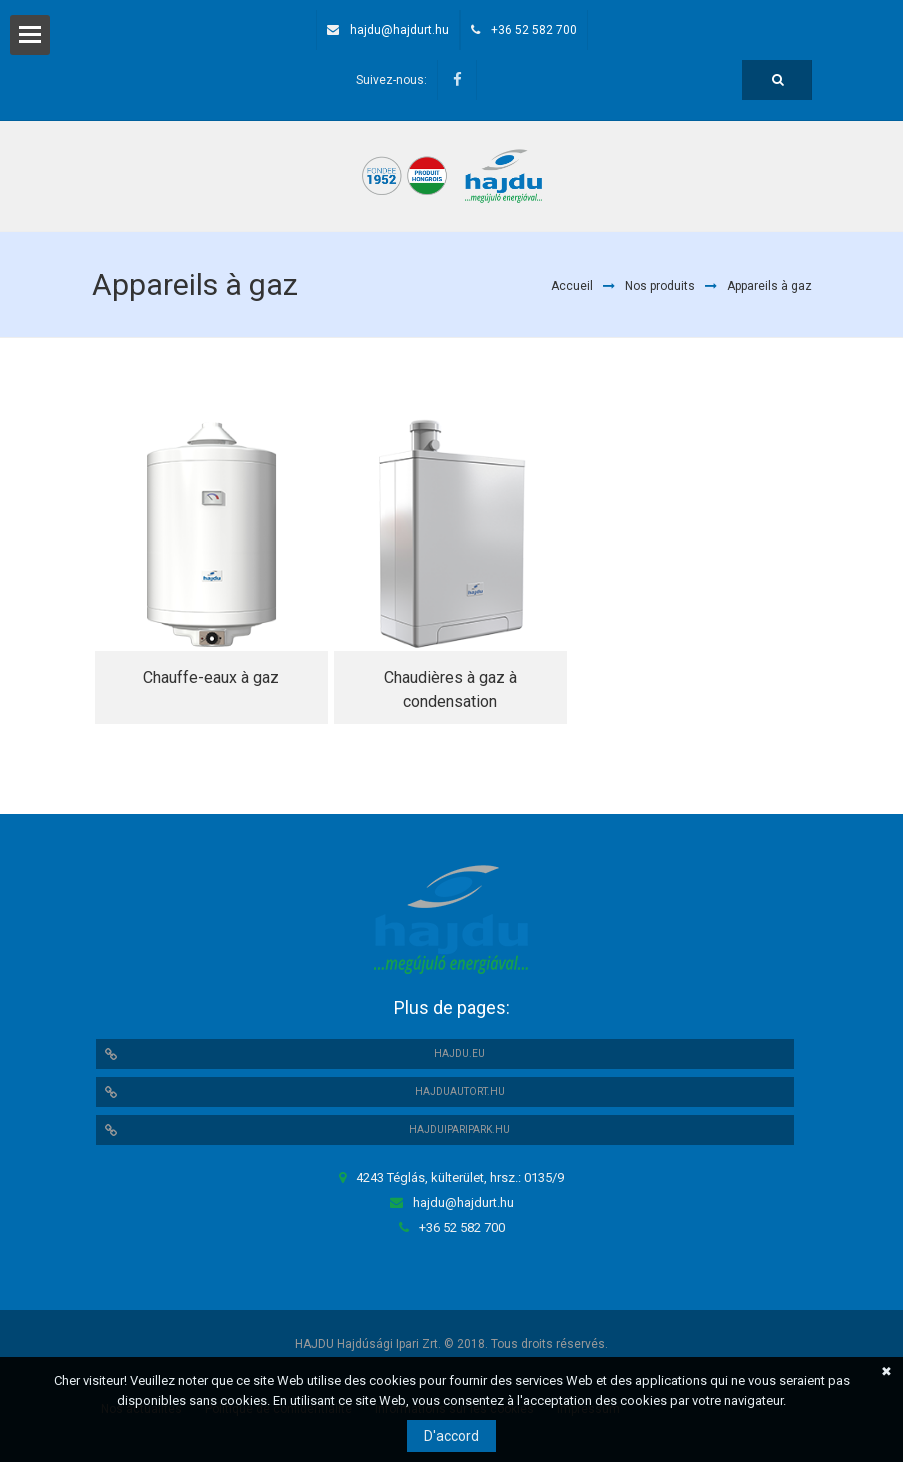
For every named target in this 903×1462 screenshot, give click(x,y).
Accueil (572, 286)
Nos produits (660, 286)
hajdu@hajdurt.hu (399, 30)
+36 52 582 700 (534, 30)
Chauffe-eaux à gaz (211, 677)
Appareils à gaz (769, 286)
